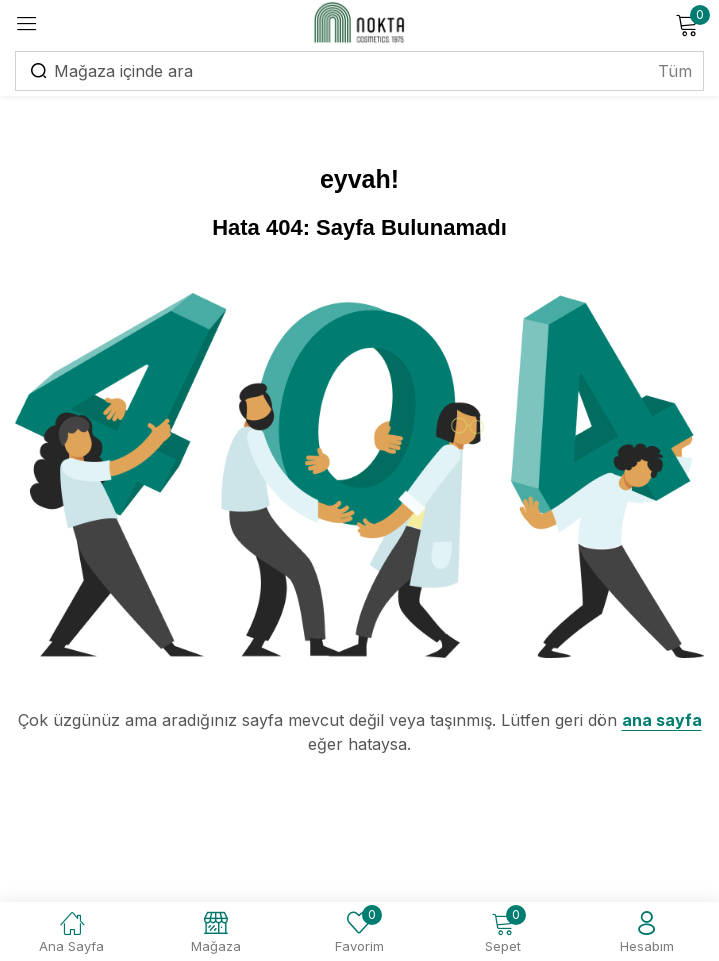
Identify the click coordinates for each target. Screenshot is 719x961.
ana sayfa (662, 720)
